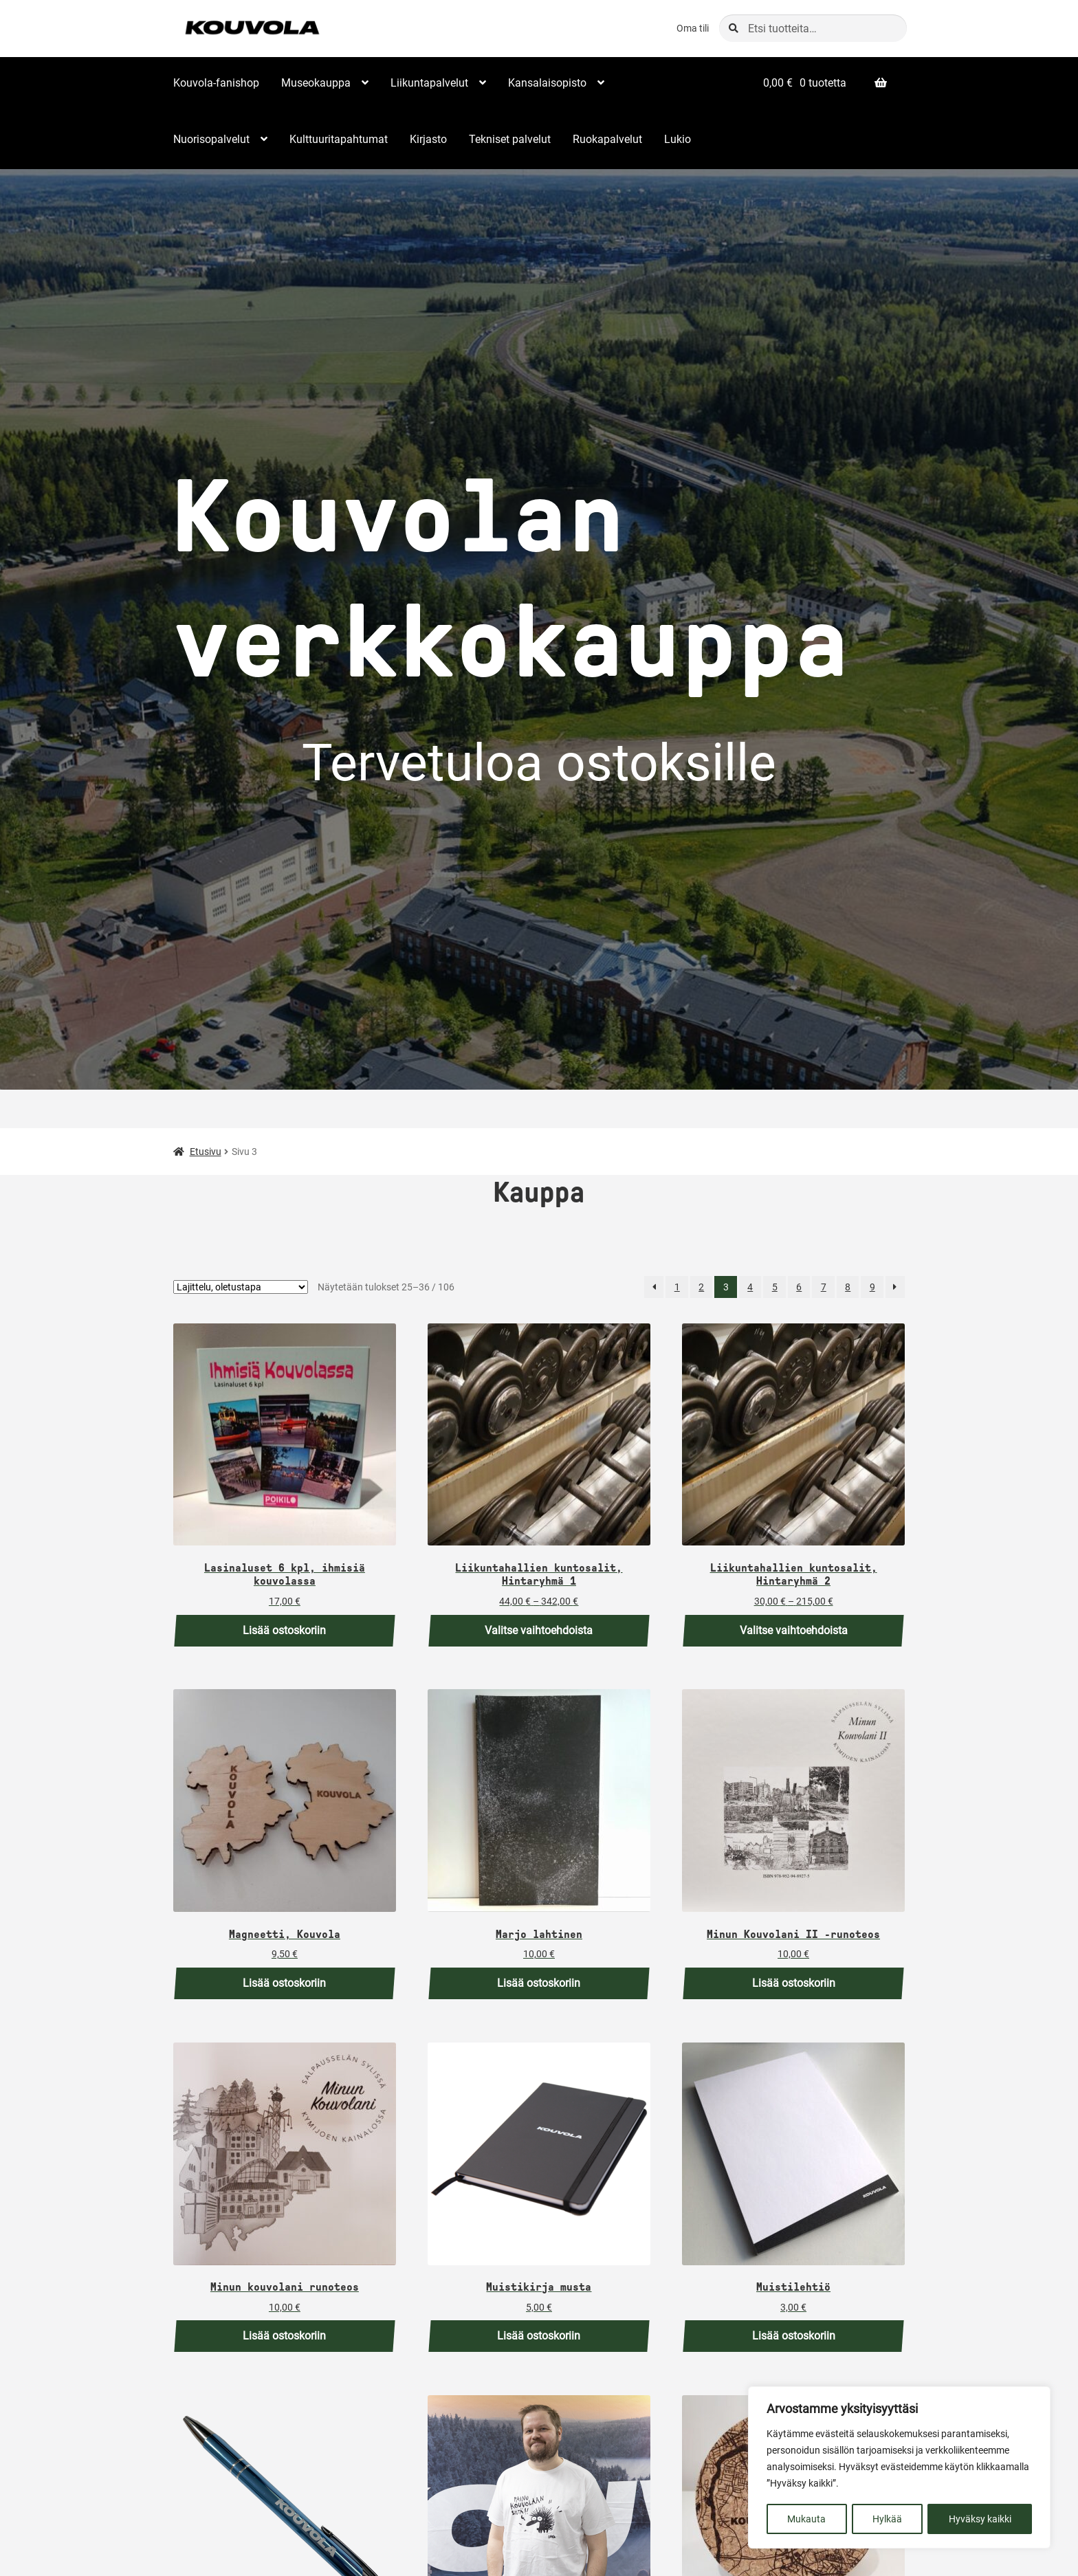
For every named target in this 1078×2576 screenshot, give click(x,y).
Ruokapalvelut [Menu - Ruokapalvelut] (607, 139)
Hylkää (887, 2518)
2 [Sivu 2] (701, 1286)
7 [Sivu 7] (823, 1286)
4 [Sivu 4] (750, 1286)
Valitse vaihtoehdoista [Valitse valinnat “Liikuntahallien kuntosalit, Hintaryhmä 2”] (794, 1630)
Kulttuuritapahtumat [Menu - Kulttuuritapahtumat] (338, 139)
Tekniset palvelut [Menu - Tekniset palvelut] (510, 139)
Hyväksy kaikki (980, 2518)
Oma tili (692, 28)
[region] (899, 2468)
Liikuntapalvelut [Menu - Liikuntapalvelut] (429, 82)
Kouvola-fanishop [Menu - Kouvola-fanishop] (216, 82)
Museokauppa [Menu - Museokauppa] (316, 82)
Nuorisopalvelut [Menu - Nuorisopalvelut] (211, 139)
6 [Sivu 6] (799, 1286)
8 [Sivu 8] (847, 1286)
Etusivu (205, 1151)
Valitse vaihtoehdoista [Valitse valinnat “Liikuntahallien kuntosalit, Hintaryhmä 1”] (539, 1630)
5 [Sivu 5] (775, 1286)
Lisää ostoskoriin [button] (284, 1630)
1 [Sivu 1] (677, 1286)
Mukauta (806, 2518)
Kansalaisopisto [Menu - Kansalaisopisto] (547, 82)
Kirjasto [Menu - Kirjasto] (428, 139)
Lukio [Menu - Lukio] (677, 139)
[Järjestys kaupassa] (240, 1287)
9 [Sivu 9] (872, 1286)
